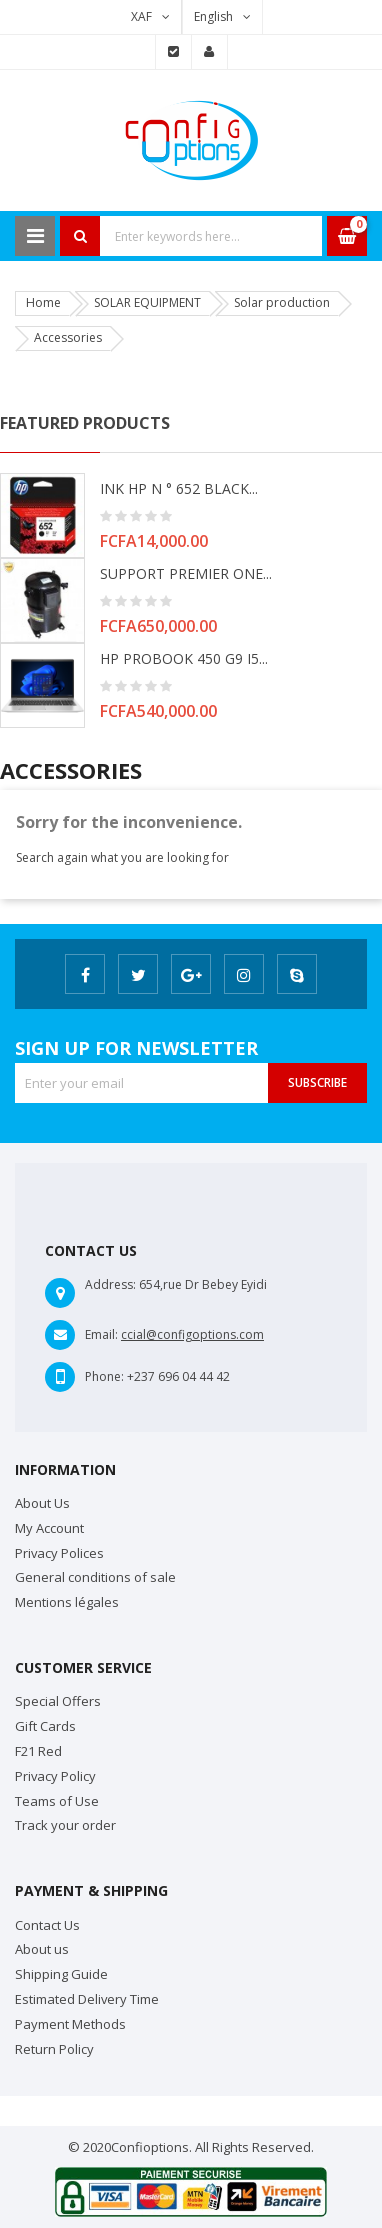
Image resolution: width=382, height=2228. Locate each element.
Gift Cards (45, 1726)
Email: (101, 1334)
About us (42, 1949)
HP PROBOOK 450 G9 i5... (184, 658)
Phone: (104, 1376)
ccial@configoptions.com (192, 1334)
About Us (42, 1503)
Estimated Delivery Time (87, 1999)
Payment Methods (70, 2024)
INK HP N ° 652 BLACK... (179, 488)
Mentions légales (67, 1602)
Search (80, 236)
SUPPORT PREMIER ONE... (186, 573)
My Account (49, 1528)
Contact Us (47, 1925)
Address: (110, 1284)
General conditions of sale (95, 1577)
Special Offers (58, 1701)
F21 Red (38, 1751)
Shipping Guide (61, 1974)
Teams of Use (57, 1801)
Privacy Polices (59, 1553)
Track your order (65, 1825)
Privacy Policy (55, 1776)
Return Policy (54, 2049)
